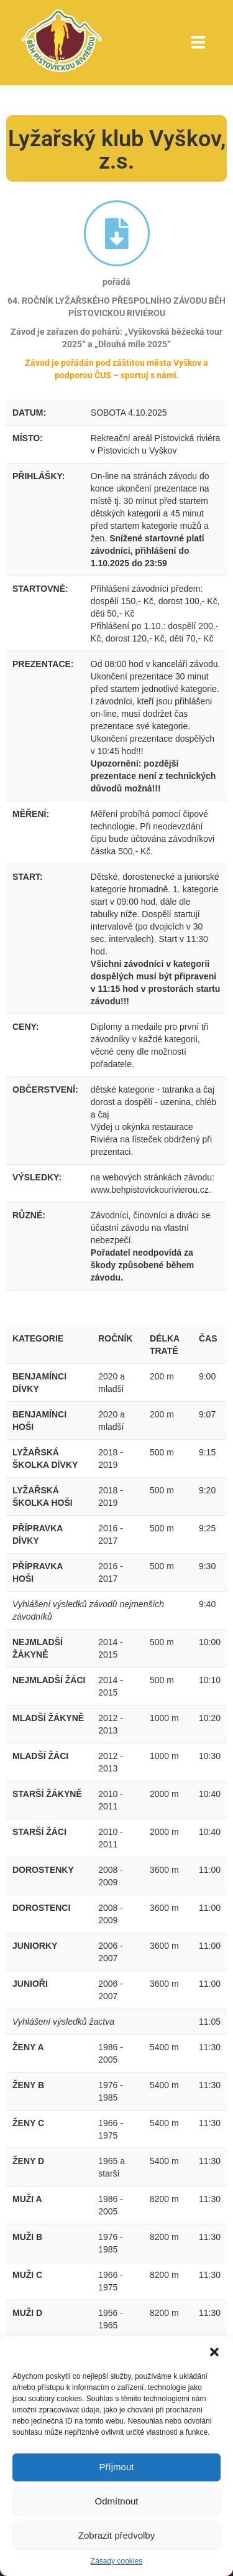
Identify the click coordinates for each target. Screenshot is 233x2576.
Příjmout (116, 2467)
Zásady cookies (116, 2561)
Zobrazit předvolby (116, 2535)
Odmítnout (116, 2501)
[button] (214, 2352)
